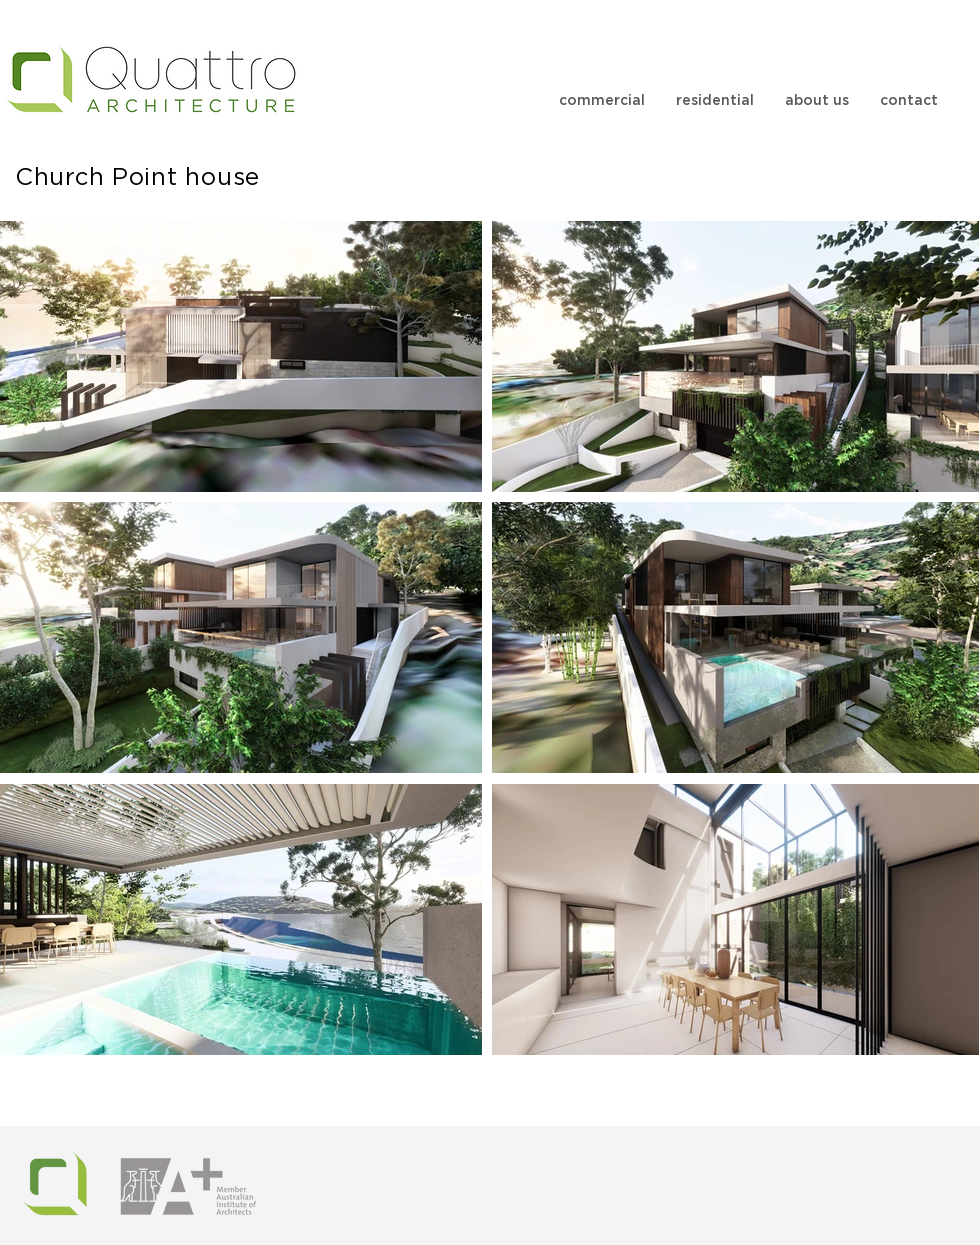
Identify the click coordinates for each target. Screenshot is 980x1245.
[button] (601, 100)
